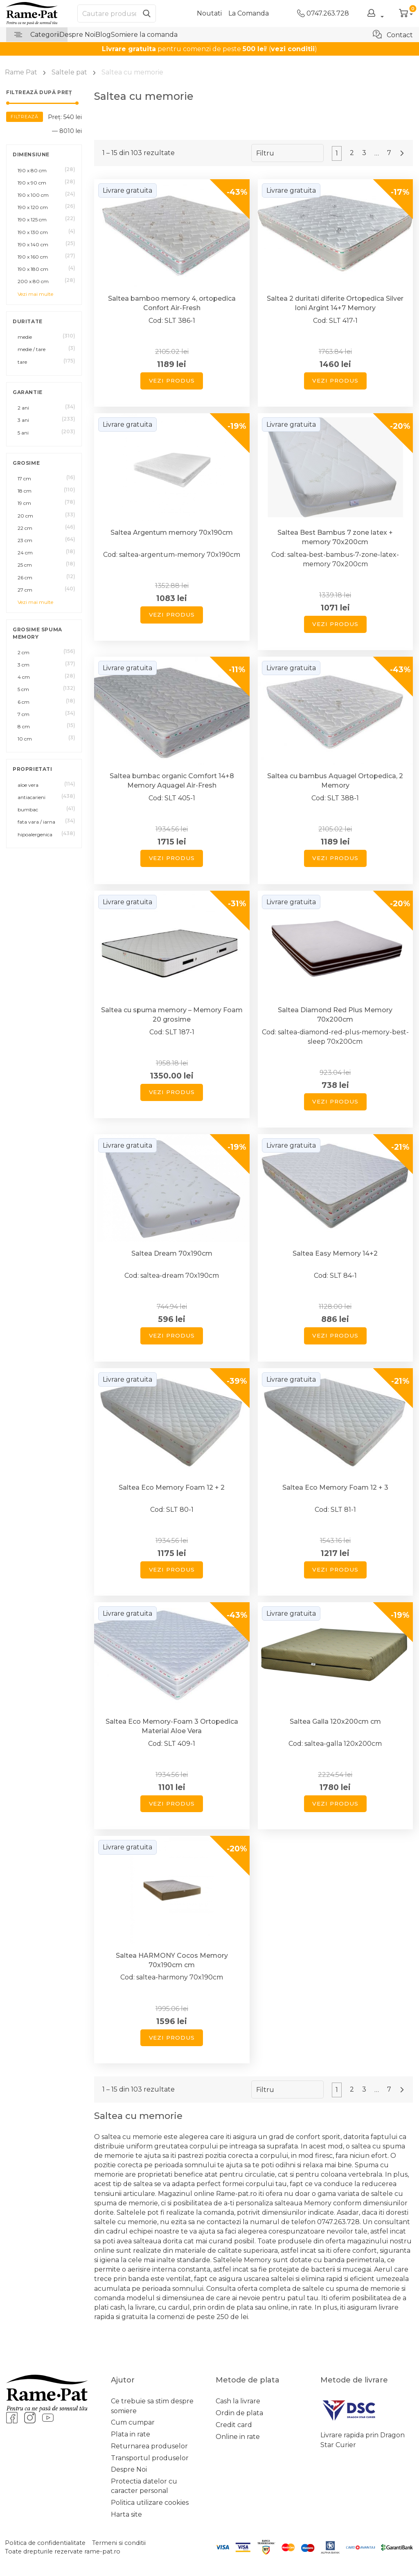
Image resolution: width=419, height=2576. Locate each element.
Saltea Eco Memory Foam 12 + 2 (172, 1487)
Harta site (126, 2514)
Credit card (234, 2425)
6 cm (23, 702)
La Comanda (248, 13)
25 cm (25, 565)
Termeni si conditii (119, 2543)
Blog (103, 34)
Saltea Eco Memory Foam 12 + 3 (335, 1487)
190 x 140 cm (33, 244)
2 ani (23, 408)
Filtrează (24, 116)
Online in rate (238, 2437)
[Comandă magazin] (287, 153)
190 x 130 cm (33, 232)
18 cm (25, 491)
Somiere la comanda (144, 34)
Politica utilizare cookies (150, 2502)
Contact (393, 34)
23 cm (25, 540)
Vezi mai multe (35, 294)
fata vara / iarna (36, 822)
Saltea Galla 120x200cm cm (335, 1721)
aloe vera (28, 785)
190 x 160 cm (33, 257)
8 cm (24, 726)
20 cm (25, 516)
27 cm (25, 590)
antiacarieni (31, 797)
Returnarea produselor (149, 2446)
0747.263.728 (323, 13)
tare (22, 362)
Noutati (209, 13)
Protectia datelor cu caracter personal (144, 2486)
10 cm (25, 739)
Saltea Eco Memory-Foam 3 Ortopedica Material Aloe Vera (172, 1726)
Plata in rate (130, 2434)
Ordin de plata (239, 2413)
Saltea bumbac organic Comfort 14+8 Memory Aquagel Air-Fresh (172, 780)
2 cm (23, 652)
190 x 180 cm (33, 269)
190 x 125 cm (32, 219)
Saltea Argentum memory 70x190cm (171, 532)
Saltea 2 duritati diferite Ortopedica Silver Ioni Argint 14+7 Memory (335, 303)
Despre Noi (77, 34)
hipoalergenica (35, 834)
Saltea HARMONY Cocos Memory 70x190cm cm (172, 1960)
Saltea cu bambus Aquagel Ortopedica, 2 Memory (335, 780)
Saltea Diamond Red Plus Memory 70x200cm (335, 1014)
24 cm (25, 552)
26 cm (25, 577)
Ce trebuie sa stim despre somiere (152, 2405)
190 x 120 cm (33, 207)
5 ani (23, 433)
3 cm (23, 665)
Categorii (36, 34)
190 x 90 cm (32, 183)
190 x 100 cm (33, 195)
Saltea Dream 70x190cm (171, 1253)
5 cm (23, 689)
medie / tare (31, 349)
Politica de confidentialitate (45, 2543)
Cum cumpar (133, 2422)
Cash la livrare (238, 2401)
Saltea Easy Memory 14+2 (335, 1253)
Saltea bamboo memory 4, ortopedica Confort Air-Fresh (172, 303)
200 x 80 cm (33, 281)
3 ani (23, 420)
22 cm (25, 528)
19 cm (24, 503)
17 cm (24, 478)
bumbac (28, 809)
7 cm (23, 714)
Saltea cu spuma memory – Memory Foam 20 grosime (172, 1014)
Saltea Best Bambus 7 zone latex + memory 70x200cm (335, 537)
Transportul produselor (150, 2458)
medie (25, 337)
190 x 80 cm (32, 170)
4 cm (24, 677)
